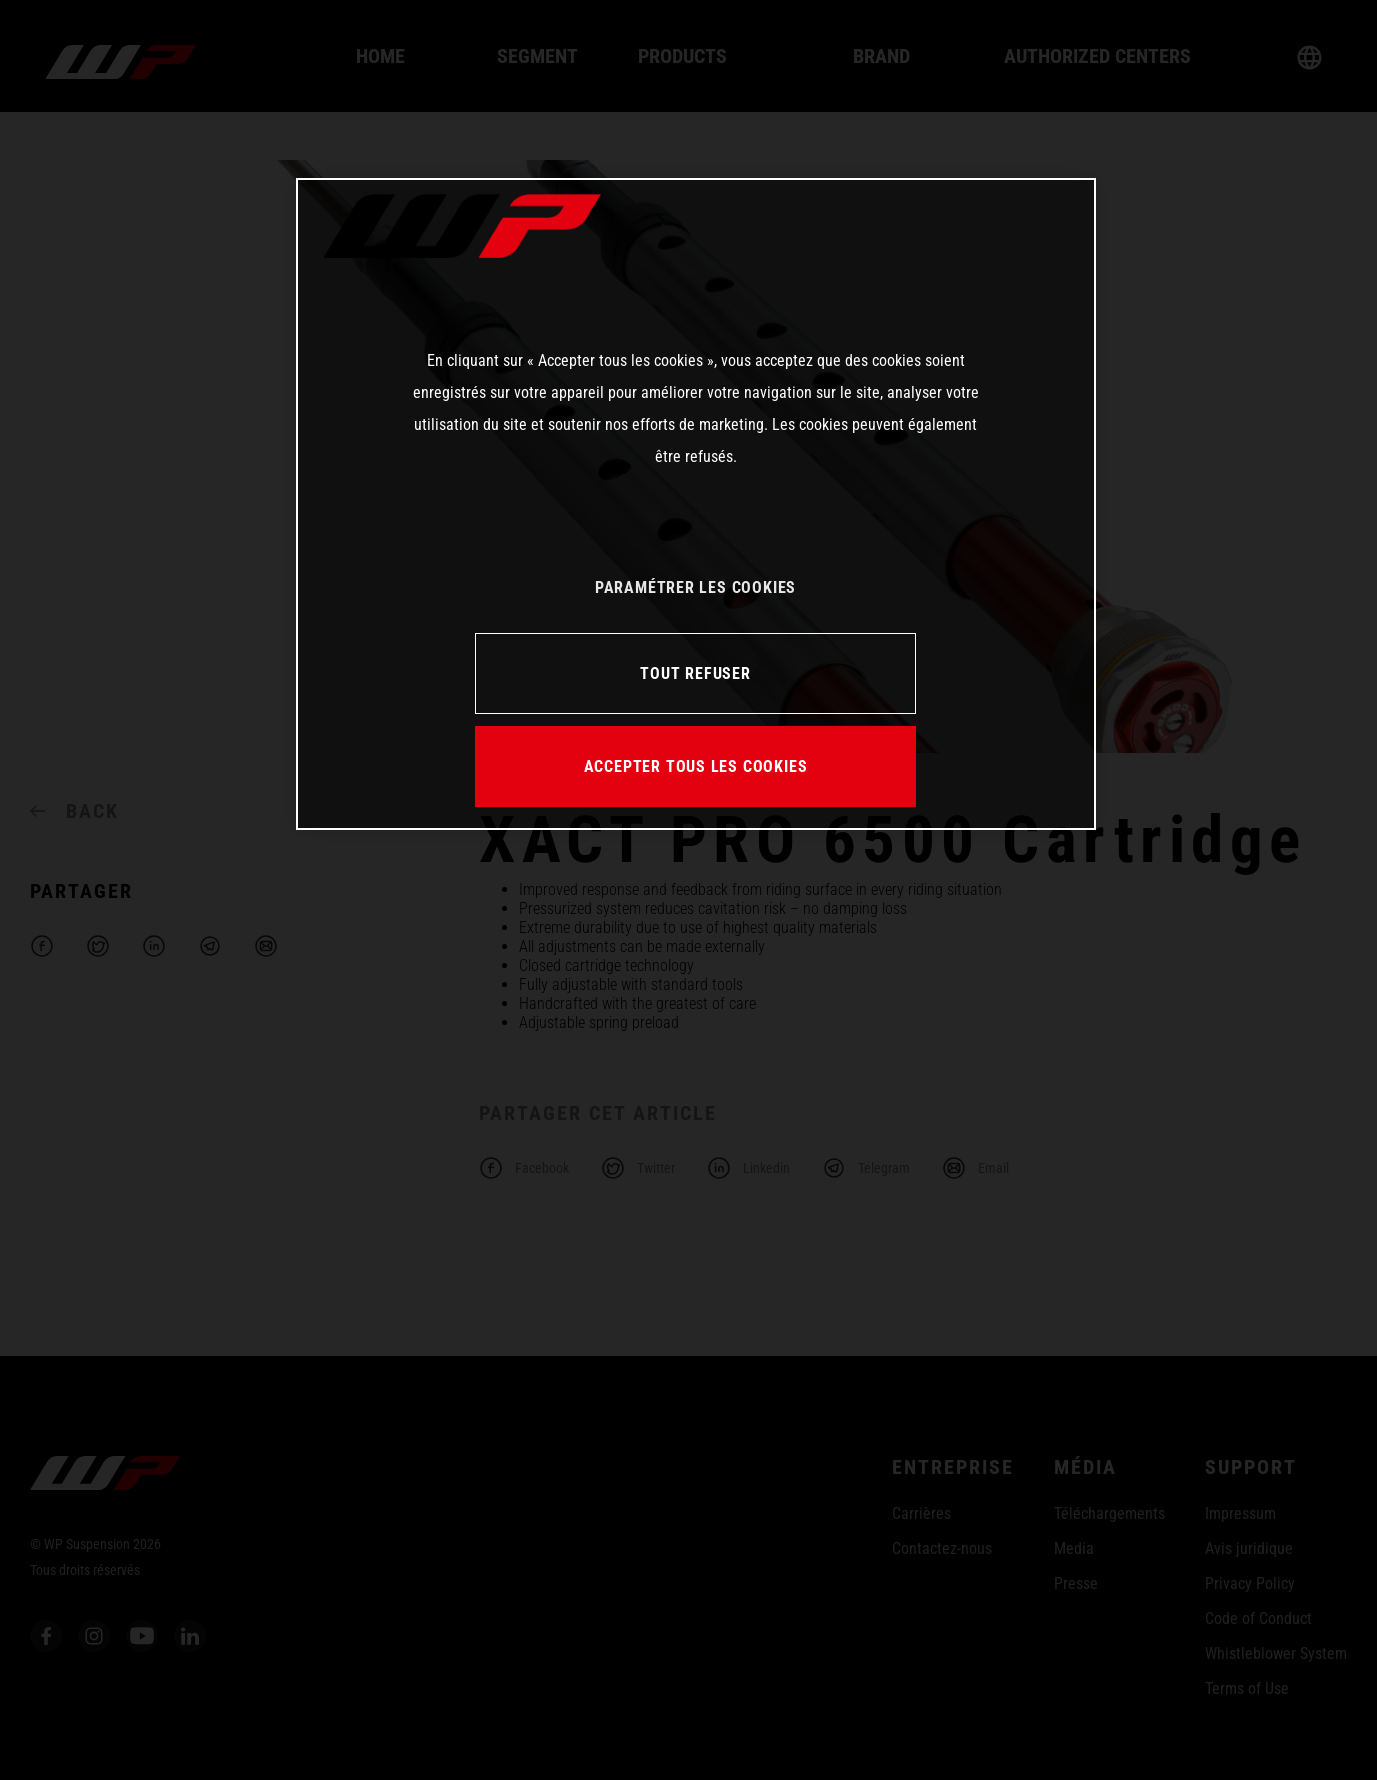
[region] (696, 504)
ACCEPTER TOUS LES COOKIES (696, 766)
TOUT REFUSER (695, 673)
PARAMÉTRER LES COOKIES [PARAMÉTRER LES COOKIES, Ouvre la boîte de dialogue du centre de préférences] (695, 587)
